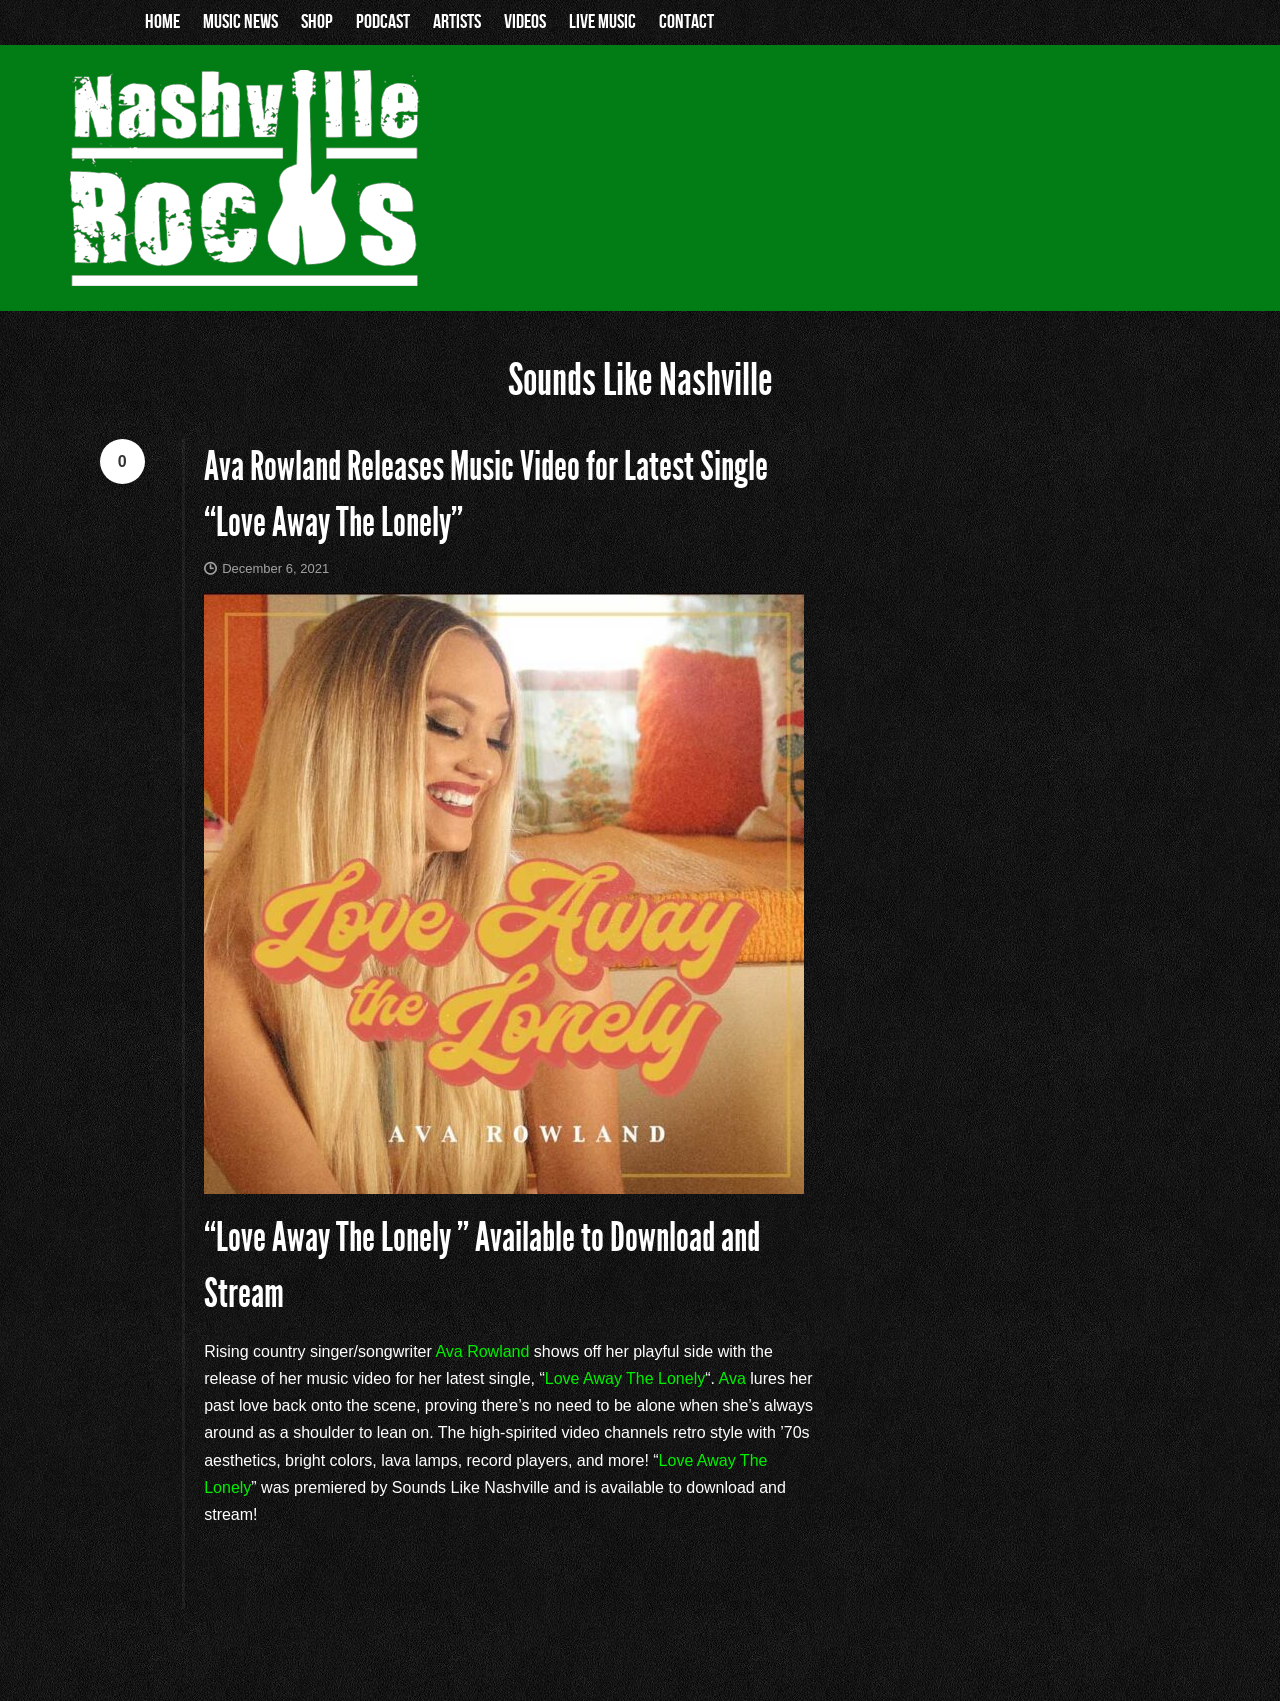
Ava (732, 1378)
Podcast (383, 22)
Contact (686, 22)
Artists (457, 22)
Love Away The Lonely (625, 1378)
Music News (240, 22)
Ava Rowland (482, 1351)
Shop (317, 22)
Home (162, 22)
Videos (525, 22)
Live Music (602, 22)
